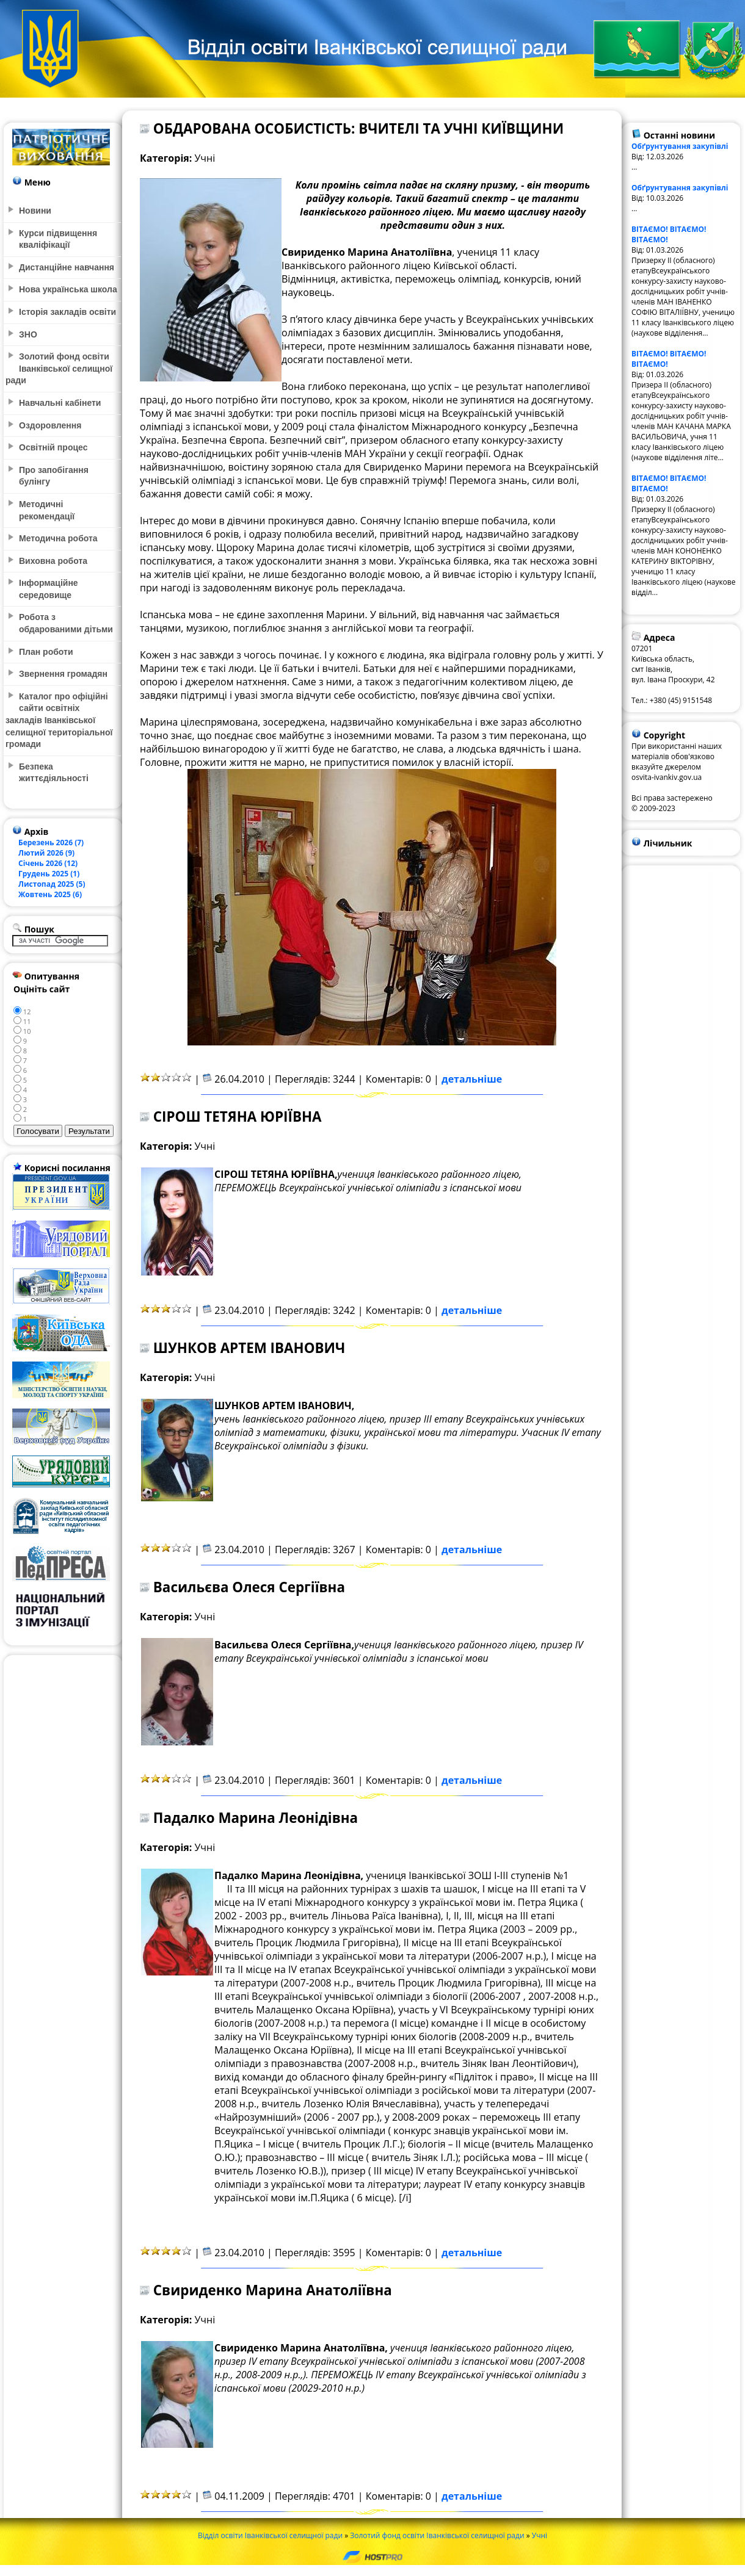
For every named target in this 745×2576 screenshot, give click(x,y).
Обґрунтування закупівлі (680, 146)
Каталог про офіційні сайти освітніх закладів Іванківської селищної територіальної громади (58, 720)
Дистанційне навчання (66, 267)
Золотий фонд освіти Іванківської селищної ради (437, 2535)
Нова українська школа (68, 289)
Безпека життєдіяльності (54, 773)
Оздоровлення (50, 425)
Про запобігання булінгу (54, 476)
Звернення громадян (63, 674)
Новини (35, 210)
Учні (539, 2535)
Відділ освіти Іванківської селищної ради (270, 2535)
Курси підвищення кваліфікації (58, 239)
